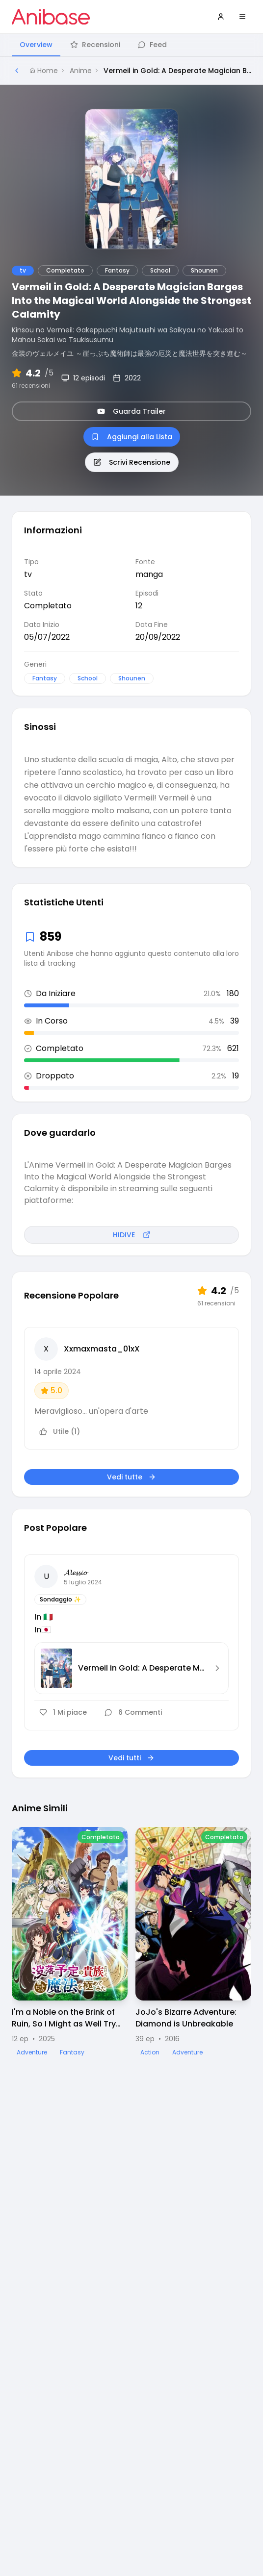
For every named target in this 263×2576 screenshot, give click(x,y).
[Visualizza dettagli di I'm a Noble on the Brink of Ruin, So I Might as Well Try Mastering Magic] (70, 1942)
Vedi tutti (131, 1758)
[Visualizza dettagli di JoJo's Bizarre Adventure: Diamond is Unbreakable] (193, 1942)
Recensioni (95, 45)
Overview (36, 45)
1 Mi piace (63, 1712)
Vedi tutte (131, 1477)
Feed (152, 45)
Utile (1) (59, 1431)
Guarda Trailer (131, 411)
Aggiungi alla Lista (131, 437)
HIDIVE (132, 1235)
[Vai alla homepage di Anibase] (51, 17)
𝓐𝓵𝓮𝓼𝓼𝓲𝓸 (75, 1572)
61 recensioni (31, 386)
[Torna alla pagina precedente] (17, 70)
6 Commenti (133, 1712)
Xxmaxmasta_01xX (102, 1348)
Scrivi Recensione (131, 462)
